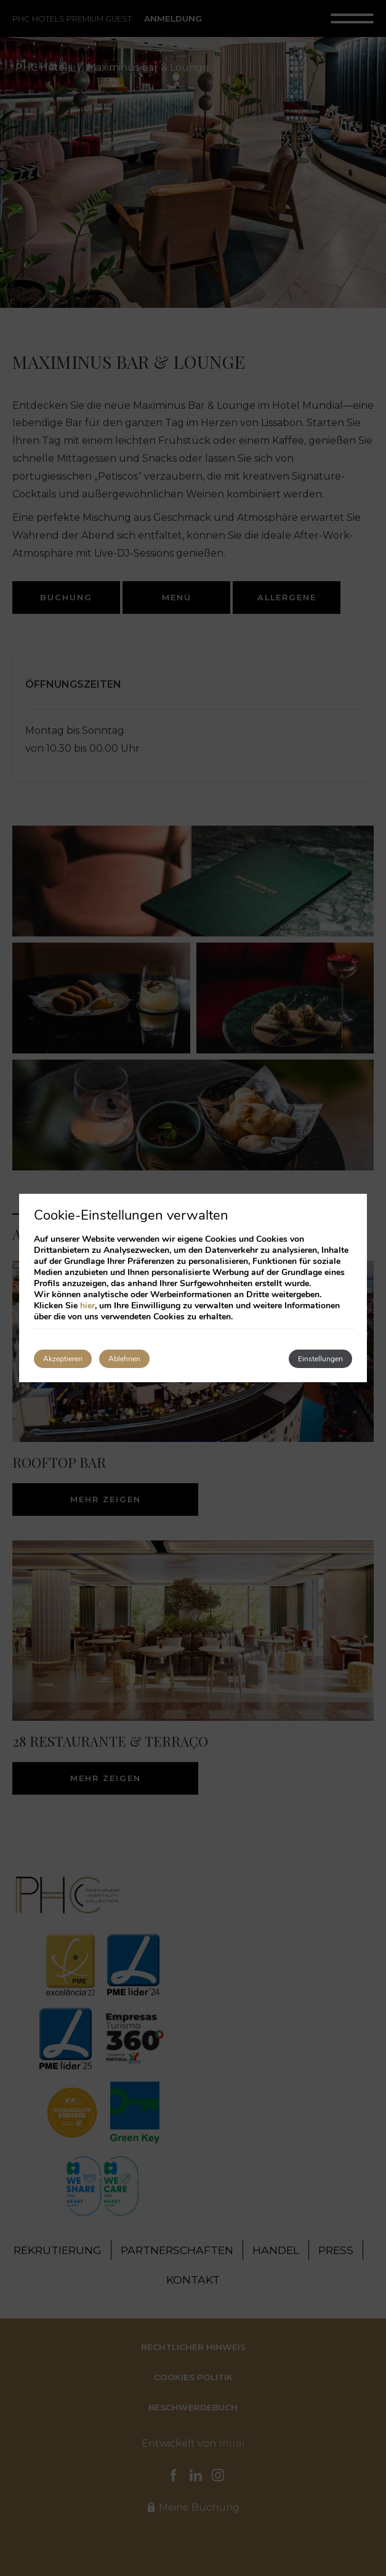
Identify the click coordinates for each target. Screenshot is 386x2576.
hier (87, 1305)
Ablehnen (124, 1359)
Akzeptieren (62, 1359)
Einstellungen (320, 1359)
